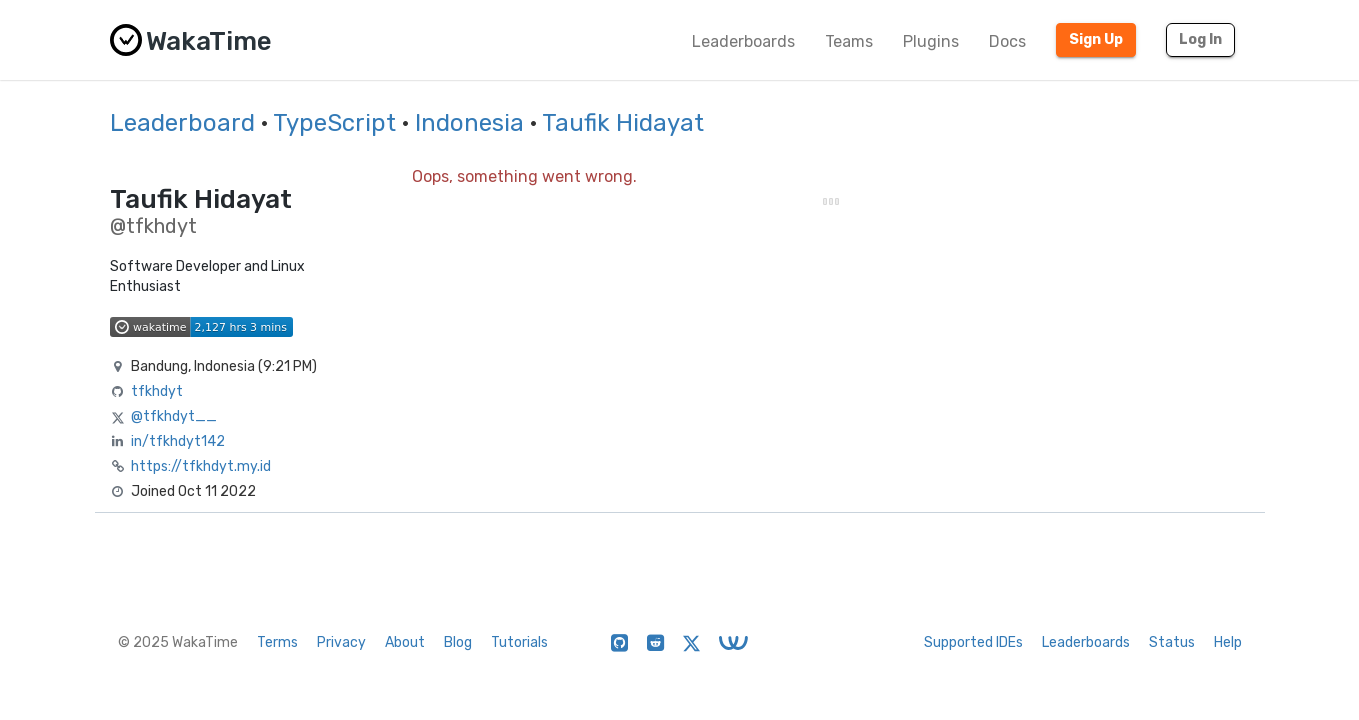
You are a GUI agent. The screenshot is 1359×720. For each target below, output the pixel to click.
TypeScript (334, 123)
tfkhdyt (157, 391)
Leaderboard (182, 123)
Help (1228, 642)
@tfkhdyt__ (174, 416)
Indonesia (469, 123)
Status (1172, 642)
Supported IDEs (973, 642)
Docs (1007, 41)
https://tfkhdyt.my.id (201, 466)
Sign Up (1096, 39)
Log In (1200, 39)
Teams (849, 41)
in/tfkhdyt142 (178, 441)
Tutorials (519, 642)
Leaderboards (743, 41)
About (405, 642)
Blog (458, 642)
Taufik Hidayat (623, 123)
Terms (277, 642)
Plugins (931, 41)
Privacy (341, 642)
